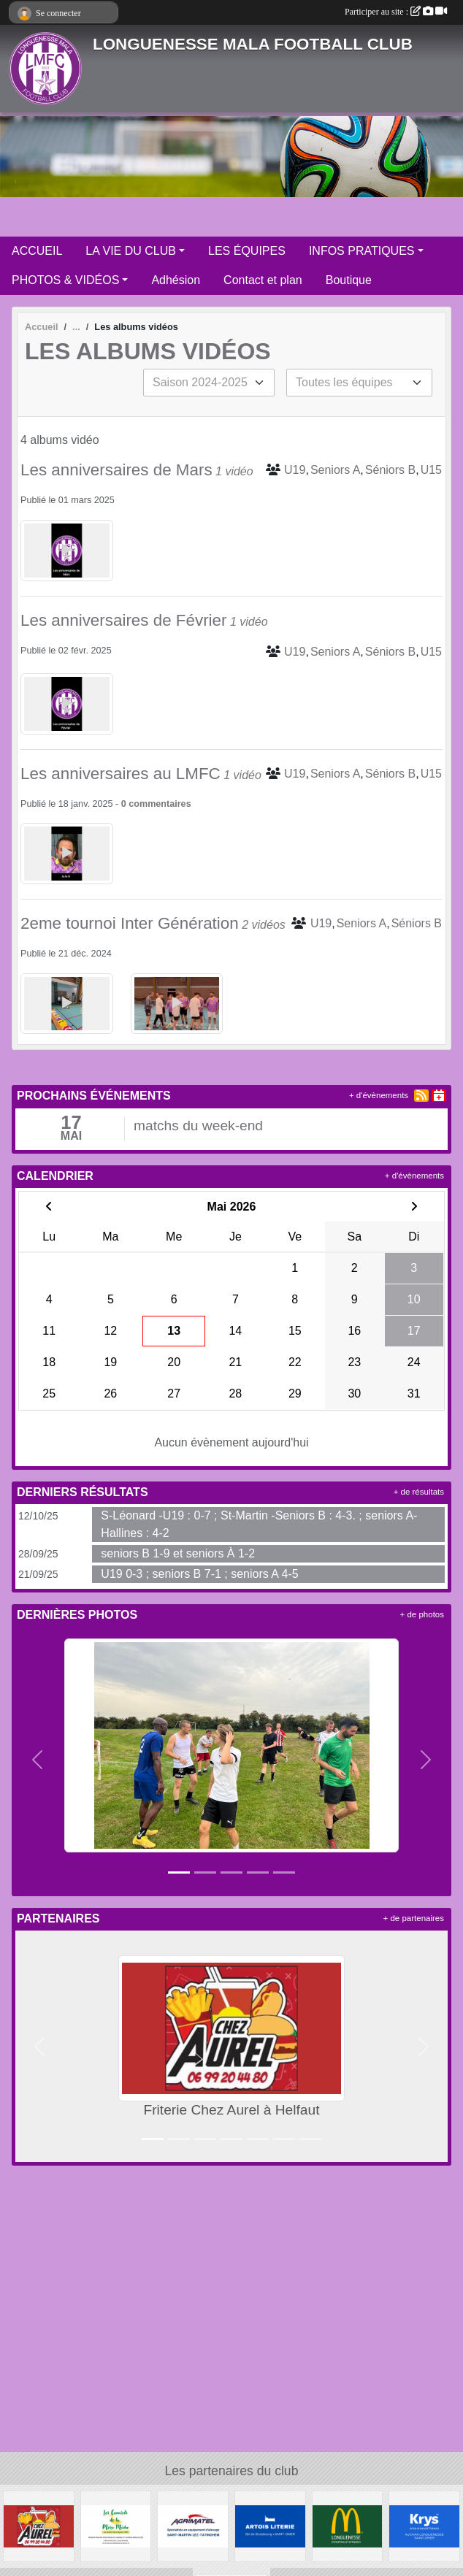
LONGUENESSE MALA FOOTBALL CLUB (253, 44)
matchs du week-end (198, 1125)
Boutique (349, 280)
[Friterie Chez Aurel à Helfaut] (38, 2525)
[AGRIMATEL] (193, 2525)
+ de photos (422, 1614)
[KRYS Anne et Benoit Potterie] (424, 2525)
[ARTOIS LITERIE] (270, 2525)
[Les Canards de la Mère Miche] (116, 2525)
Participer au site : (396, 12)
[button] (36, 1760)
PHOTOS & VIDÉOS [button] (65, 280)
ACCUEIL (37, 251)
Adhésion (175, 280)
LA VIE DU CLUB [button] (130, 251)
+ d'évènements (378, 1095)
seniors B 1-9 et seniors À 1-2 (178, 1553)
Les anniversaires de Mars (116, 470)
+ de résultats (419, 1491)
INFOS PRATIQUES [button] (362, 251)
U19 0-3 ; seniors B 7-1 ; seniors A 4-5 (199, 1574)
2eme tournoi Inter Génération (129, 923)
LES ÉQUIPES (247, 251)
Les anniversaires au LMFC (120, 773)
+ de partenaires (413, 1918)
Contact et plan (262, 280)
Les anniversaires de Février (123, 620)
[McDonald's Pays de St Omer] (347, 2525)
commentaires (160, 804)
